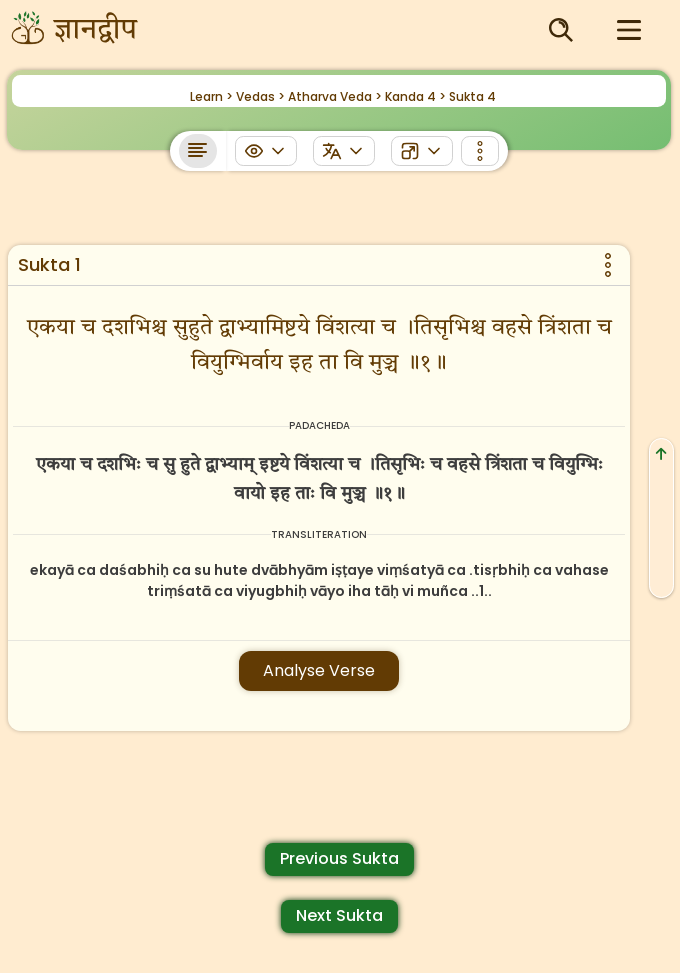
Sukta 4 (472, 96)
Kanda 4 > (415, 96)
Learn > (211, 96)
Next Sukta (339, 915)
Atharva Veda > (335, 96)
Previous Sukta (339, 858)
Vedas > (260, 96)
